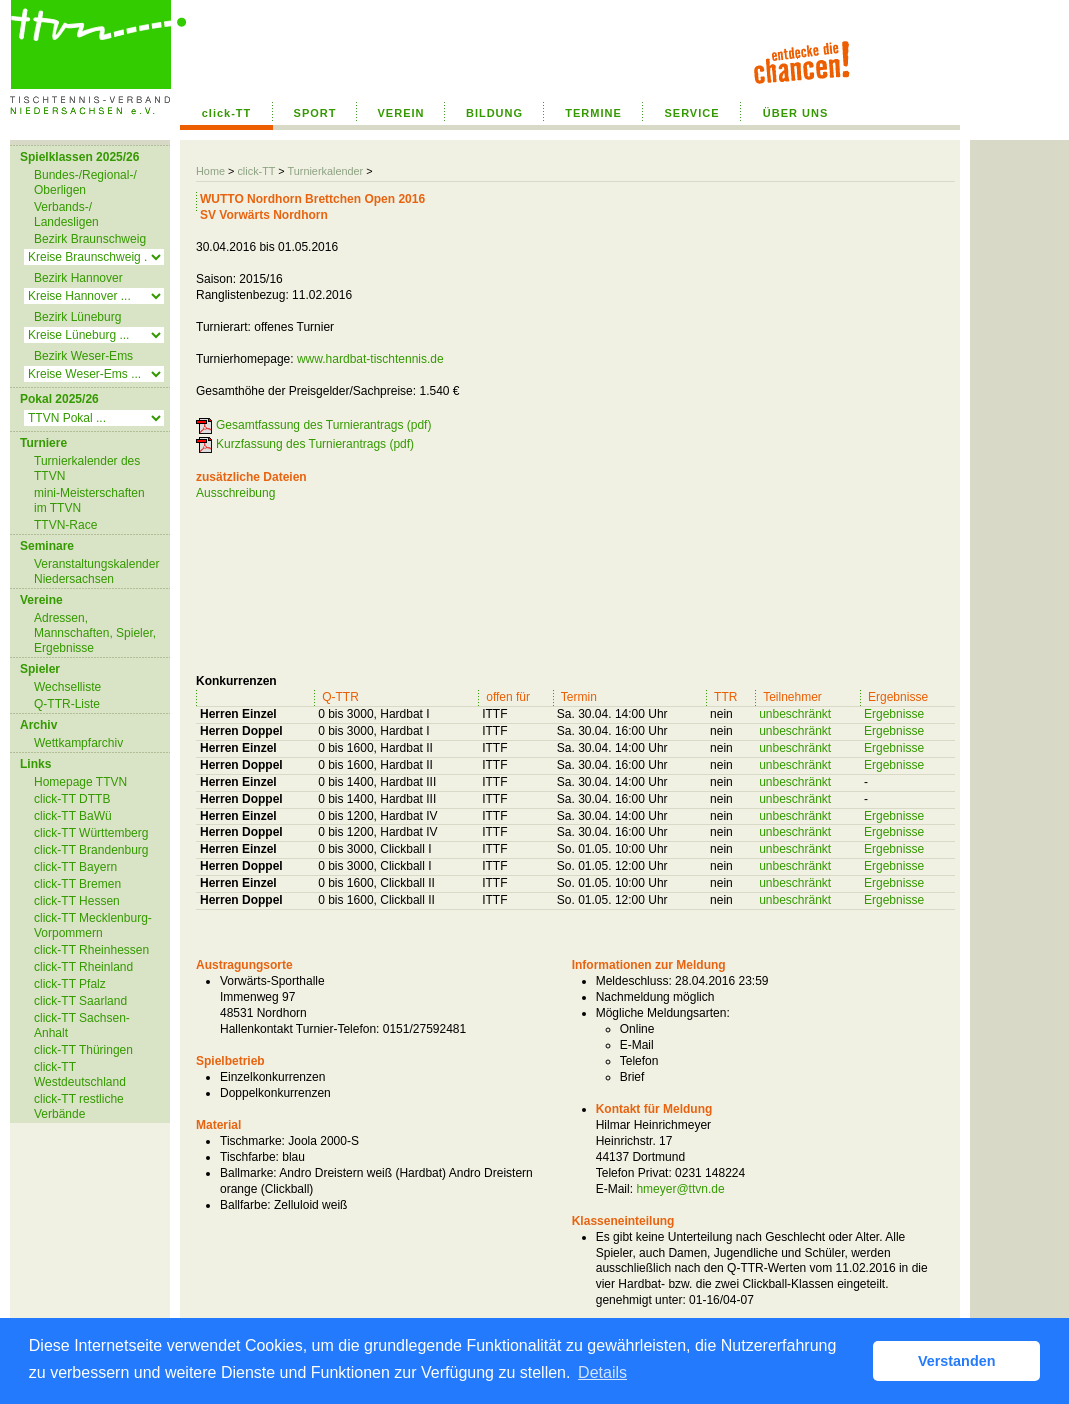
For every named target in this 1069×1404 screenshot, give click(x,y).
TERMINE (593, 113)
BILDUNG (494, 113)
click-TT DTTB (72, 799)
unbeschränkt (795, 714)
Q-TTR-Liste (67, 704)
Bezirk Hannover (78, 278)
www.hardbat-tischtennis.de (370, 359)
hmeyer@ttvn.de (680, 1189)
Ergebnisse (894, 714)
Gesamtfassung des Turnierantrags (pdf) (323, 425)
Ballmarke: (248, 1173)
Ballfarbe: (245, 1205)
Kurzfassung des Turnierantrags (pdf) (315, 444)
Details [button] (602, 1372)
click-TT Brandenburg (91, 850)
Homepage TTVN (80, 782)
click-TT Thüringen (83, 1050)
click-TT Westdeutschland (80, 1074)
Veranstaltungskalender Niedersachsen (96, 571)
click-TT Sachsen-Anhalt (82, 1025)
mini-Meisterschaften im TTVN (89, 500)
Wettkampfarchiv (78, 743)
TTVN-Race (65, 525)
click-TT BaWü (73, 816)
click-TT (227, 113)
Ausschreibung (235, 493)
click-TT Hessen (77, 901)
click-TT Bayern (75, 867)
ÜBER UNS (795, 113)
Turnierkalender (325, 171)
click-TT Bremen (77, 884)
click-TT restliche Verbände (79, 1106)
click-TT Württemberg (91, 833)
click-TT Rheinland (83, 967)
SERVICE (691, 113)
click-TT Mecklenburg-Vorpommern (93, 925)
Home (210, 171)
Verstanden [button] (957, 1361)
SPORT (315, 113)
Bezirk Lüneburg (77, 317)
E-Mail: (614, 1189)
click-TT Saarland (80, 1001)
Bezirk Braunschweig (90, 239)
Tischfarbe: (249, 1157)
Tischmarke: (252, 1141)
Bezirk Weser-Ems (83, 356)
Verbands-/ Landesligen (66, 214)
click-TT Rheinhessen (91, 950)
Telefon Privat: (634, 1173)
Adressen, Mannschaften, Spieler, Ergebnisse (95, 633)
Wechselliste (67, 687)
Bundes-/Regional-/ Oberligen (85, 182)
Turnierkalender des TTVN (87, 468)
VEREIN (401, 113)
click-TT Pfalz (70, 984)
